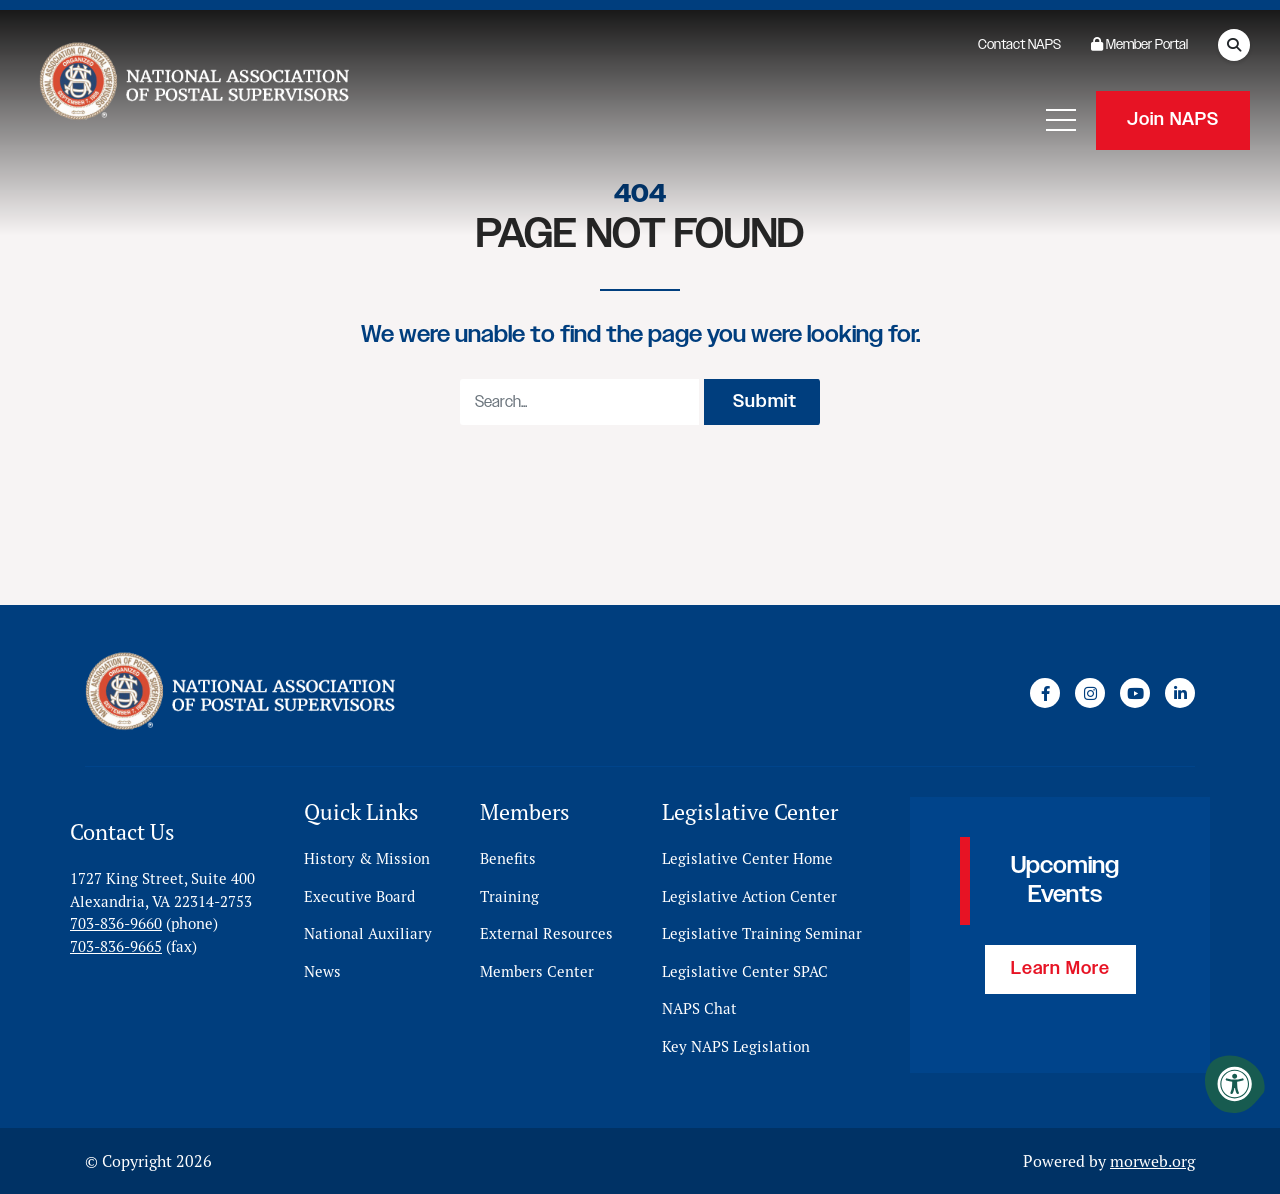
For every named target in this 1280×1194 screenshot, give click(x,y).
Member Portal (1139, 45)
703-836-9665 (116, 946)
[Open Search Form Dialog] (1234, 45)
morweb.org (1152, 1161)
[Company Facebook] (1045, 693)
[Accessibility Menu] (1235, 1084)
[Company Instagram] (1090, 693)
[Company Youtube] (1135, 693)
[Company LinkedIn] (1180, 693)
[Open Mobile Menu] (1061, 120)
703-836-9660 (116, 923)
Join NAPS (1173, 120)
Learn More (1060, 969)
